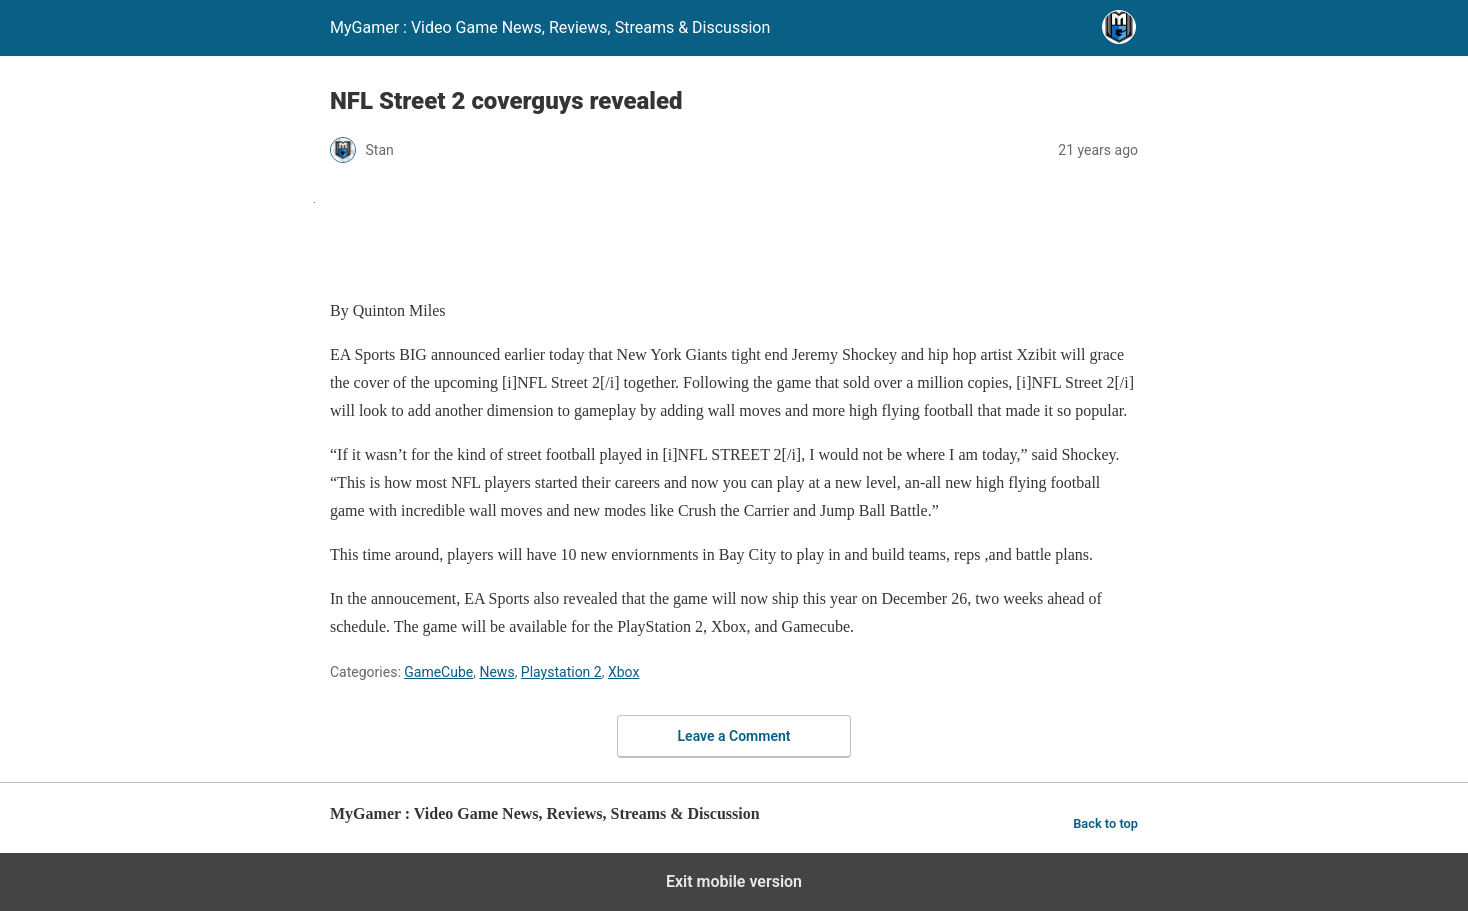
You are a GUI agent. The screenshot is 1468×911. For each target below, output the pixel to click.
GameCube (438, 672)
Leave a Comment (734, 736)
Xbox (623, 672)
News (496, 672)
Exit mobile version (734, 881)
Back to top (1105, 823)
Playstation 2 (561, 672)
